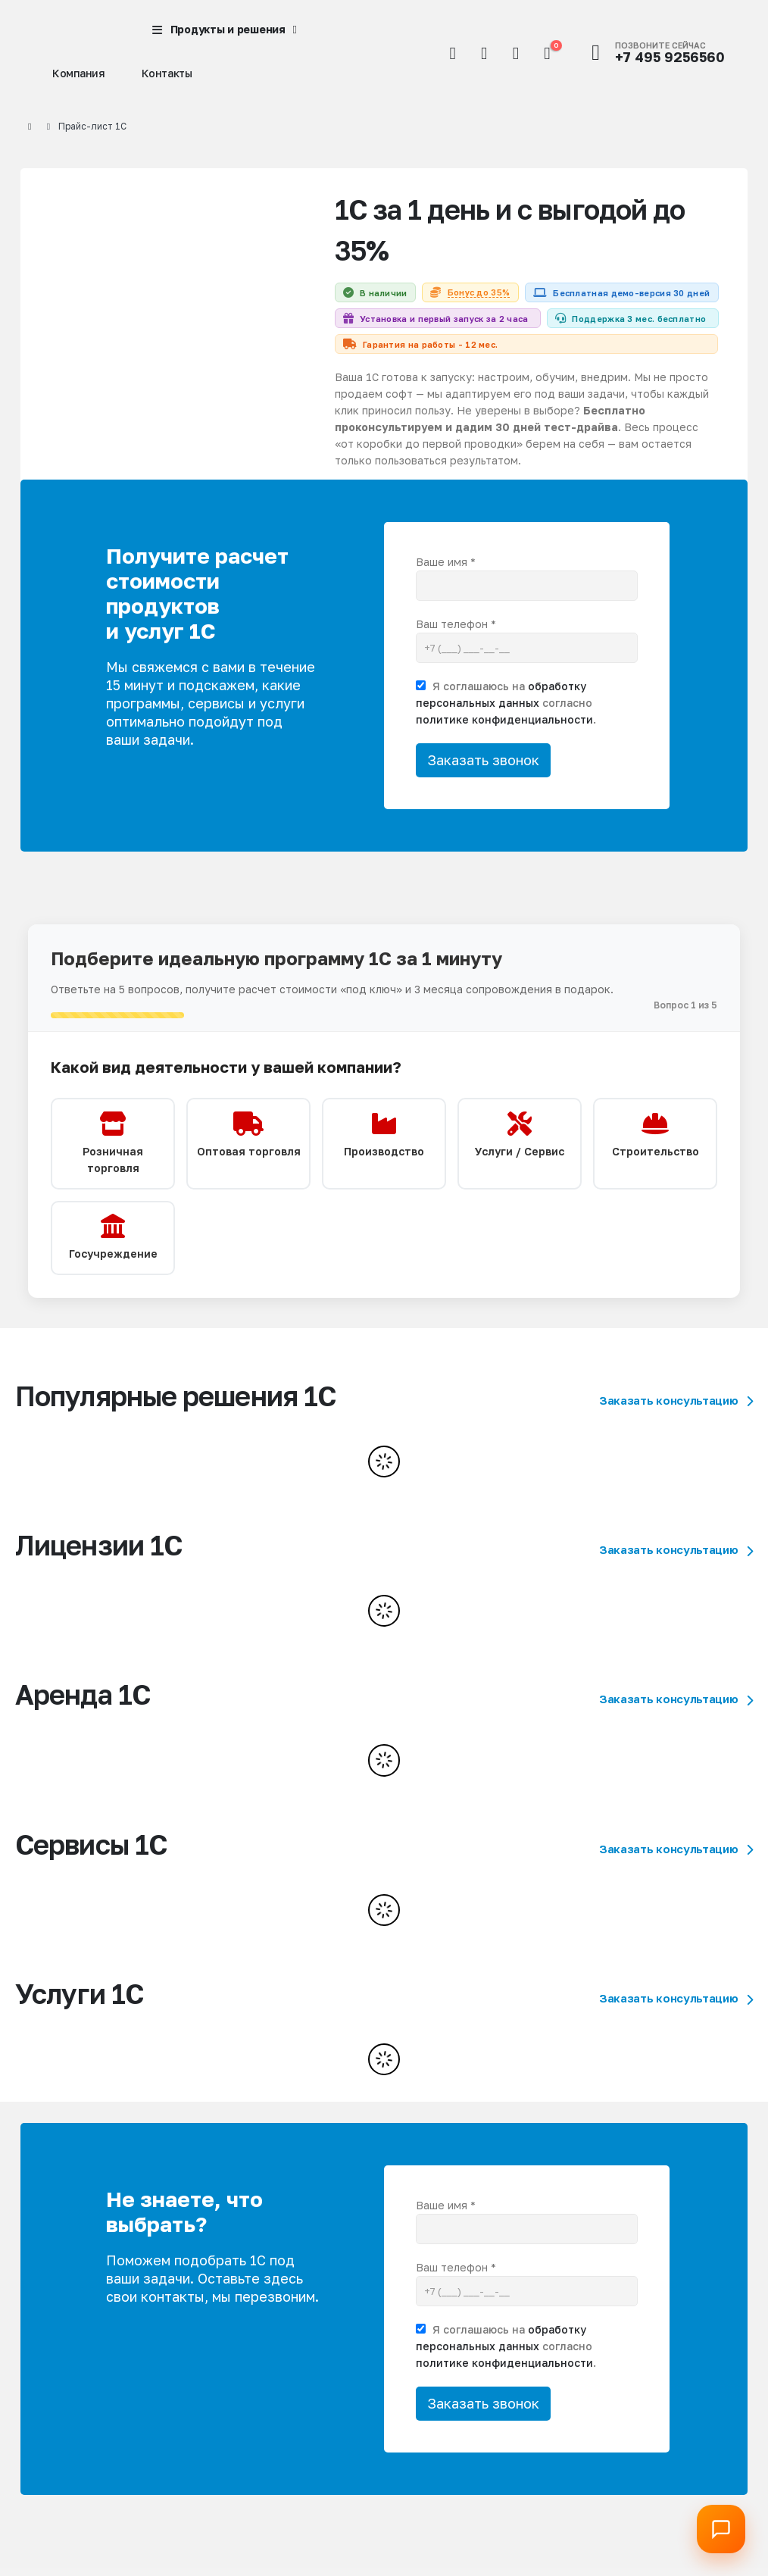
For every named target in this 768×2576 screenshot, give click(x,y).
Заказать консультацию (676, 1449)
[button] (453, 53)
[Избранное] (515, 53)
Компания (78, 73)
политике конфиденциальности (504, 753)
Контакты (167, 73)
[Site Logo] (66, 30)
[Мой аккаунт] (484, 53)
